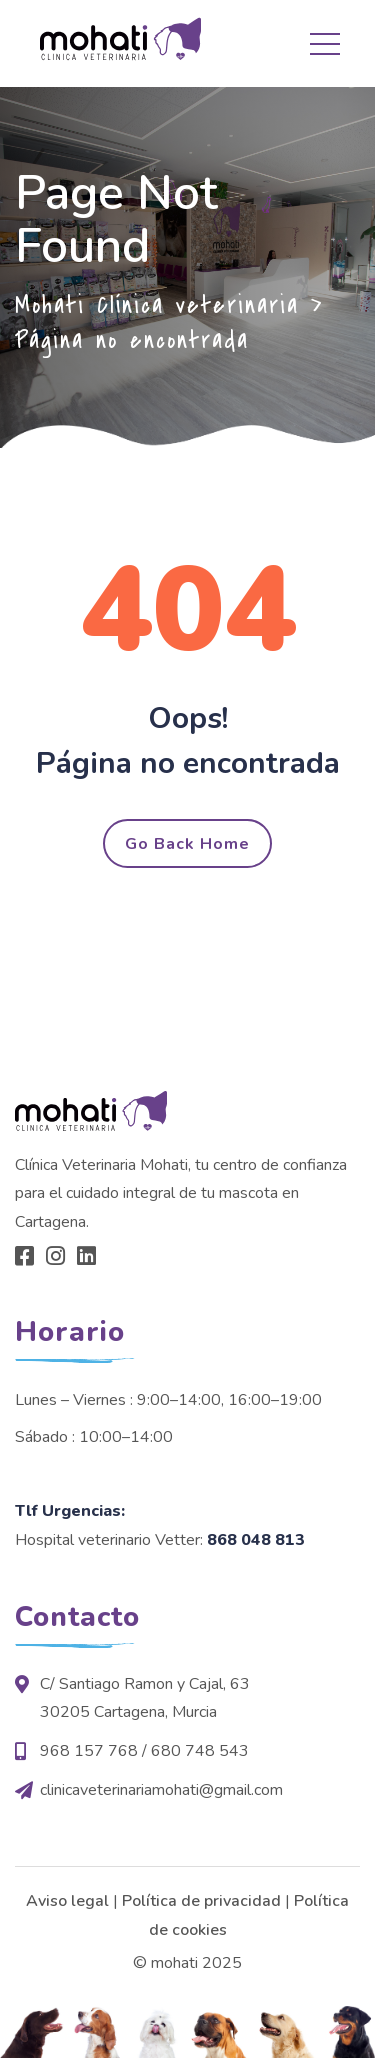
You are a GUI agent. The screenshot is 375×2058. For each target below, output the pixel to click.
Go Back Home (187, 844)
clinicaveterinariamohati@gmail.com (161, 1790)
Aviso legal (67, 1901)
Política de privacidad (201, 1901)
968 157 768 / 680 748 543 (144, 1751)
